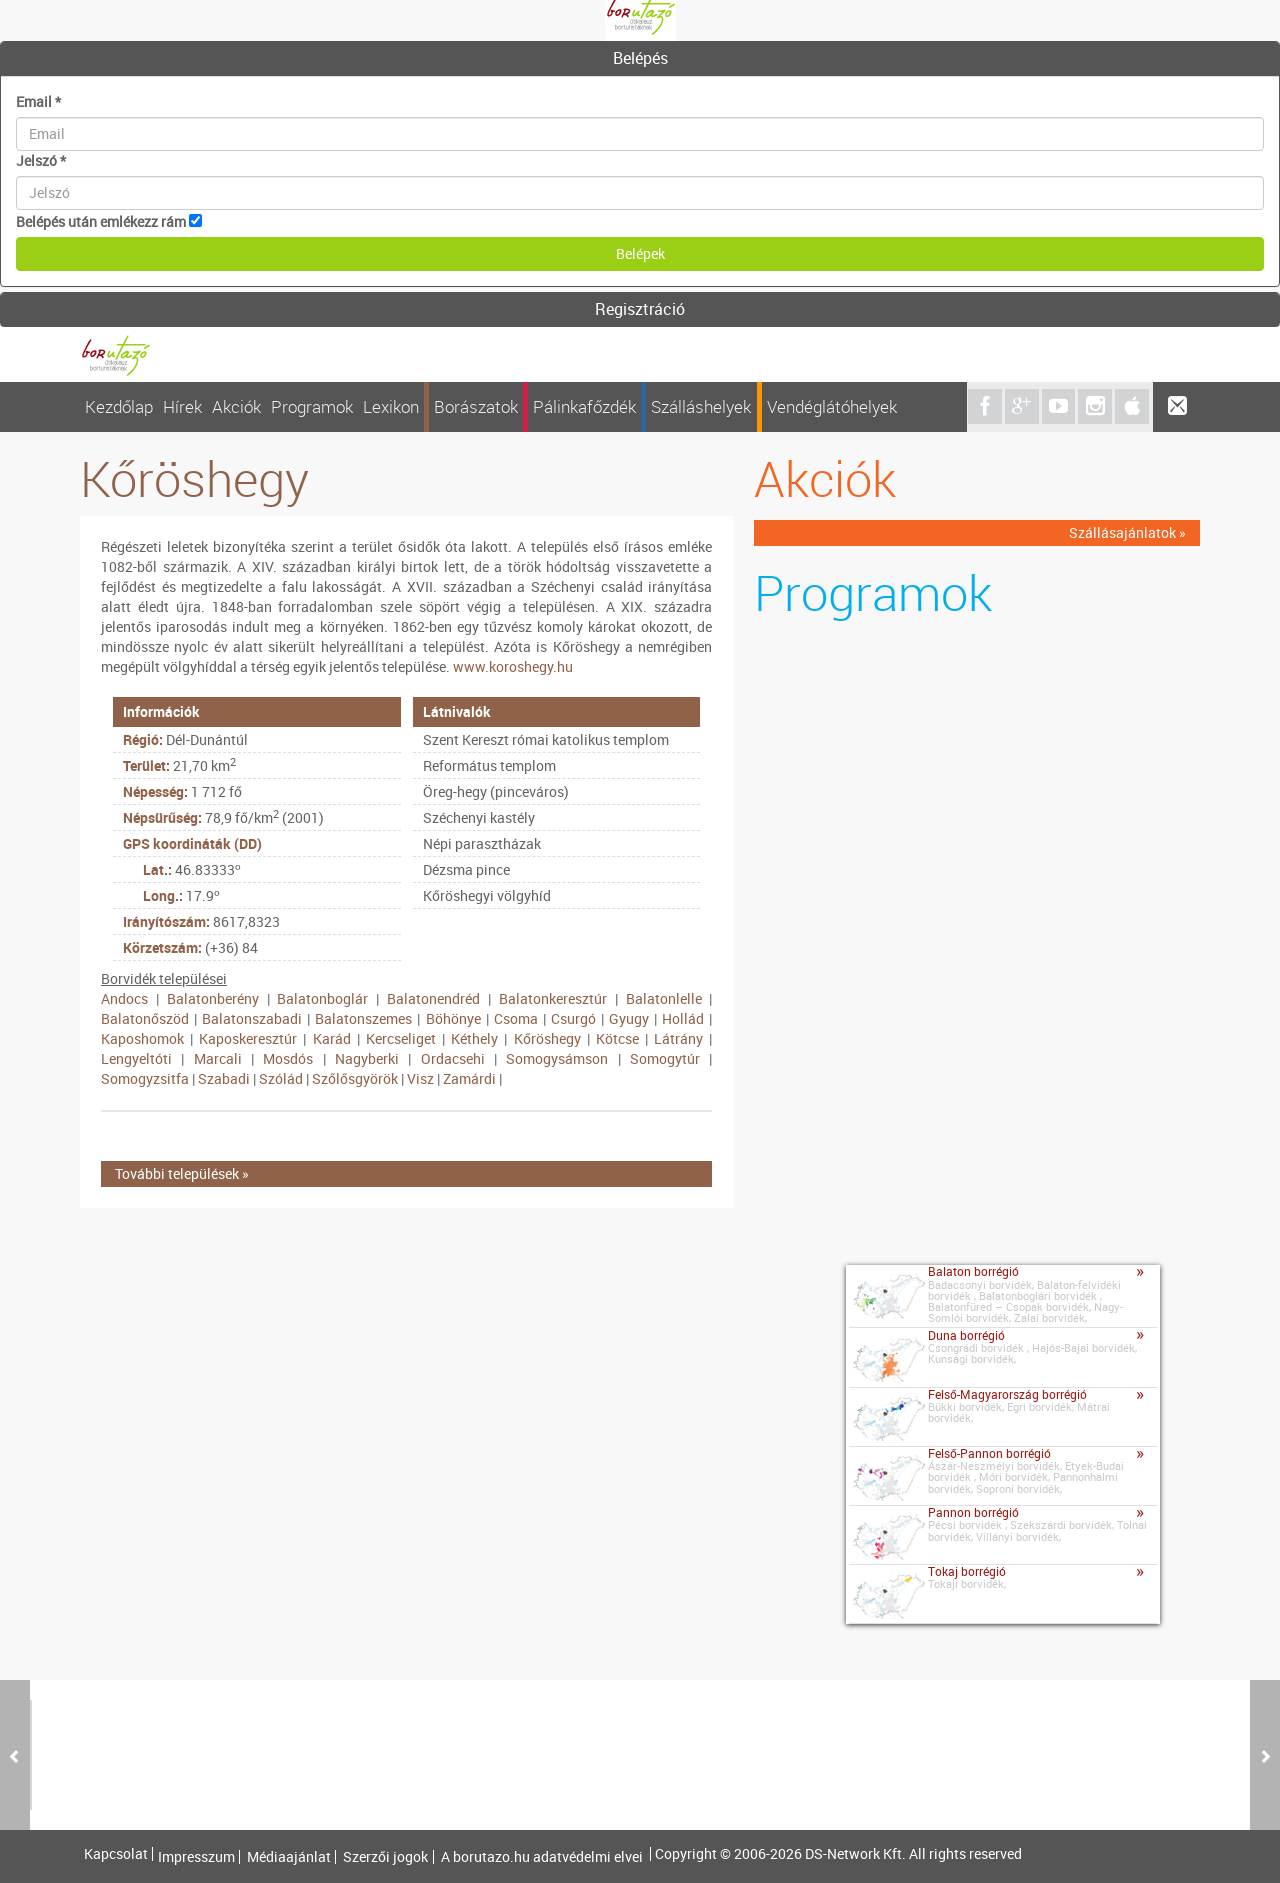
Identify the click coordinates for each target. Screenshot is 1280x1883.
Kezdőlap (119, 406)
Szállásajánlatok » (1127, 532)
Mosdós (288, 1058)
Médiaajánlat (289, 1857)
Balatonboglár (322, 998)
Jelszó (41, 160)
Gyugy (629, 1018)
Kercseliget (401, 1038)
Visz (420, 1078)
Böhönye (453, 1018)
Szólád (281, 1078)
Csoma (516, 1018)
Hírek (182, 406)
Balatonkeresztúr (553, 998)
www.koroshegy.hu (513, 666)
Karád (332, 1038)
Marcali (218, 1058)
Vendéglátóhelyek (832, 406)
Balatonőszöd (145, 1018)
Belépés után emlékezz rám (101, 221)
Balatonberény (213, 998)
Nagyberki (367, 1058)
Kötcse (617, 1038)
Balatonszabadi (252, 1018)
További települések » (182, 1173)
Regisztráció (640, 309)
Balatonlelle (664, 998)
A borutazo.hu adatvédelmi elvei (542, 1857)
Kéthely (474, 1038)
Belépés (640, 58)
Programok (312, 406)
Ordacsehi (453, 1058)
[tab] (640, 59)
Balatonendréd (433, 998)
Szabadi (224, 1078)
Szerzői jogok (385, 1857)
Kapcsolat (116, 1854)
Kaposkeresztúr (248, 1038)
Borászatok (476, 406)
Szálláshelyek (701, 406)
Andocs (124, 998)
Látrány (678, 1038)
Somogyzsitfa (145, 1078)
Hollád (683, 1018)
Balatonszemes (363, 1018)
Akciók (236, 406)
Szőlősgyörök (355, 1078)
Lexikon (391, 406)
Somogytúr (665, 1058)
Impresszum (196, 1857)
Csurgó (573, 1018)
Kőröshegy (547, 1038)
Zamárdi (469, 1078)
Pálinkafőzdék (584, 406)
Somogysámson (557, 1058)
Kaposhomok (142, 1038)
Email (38, 101)
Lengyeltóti (136, 1058)
